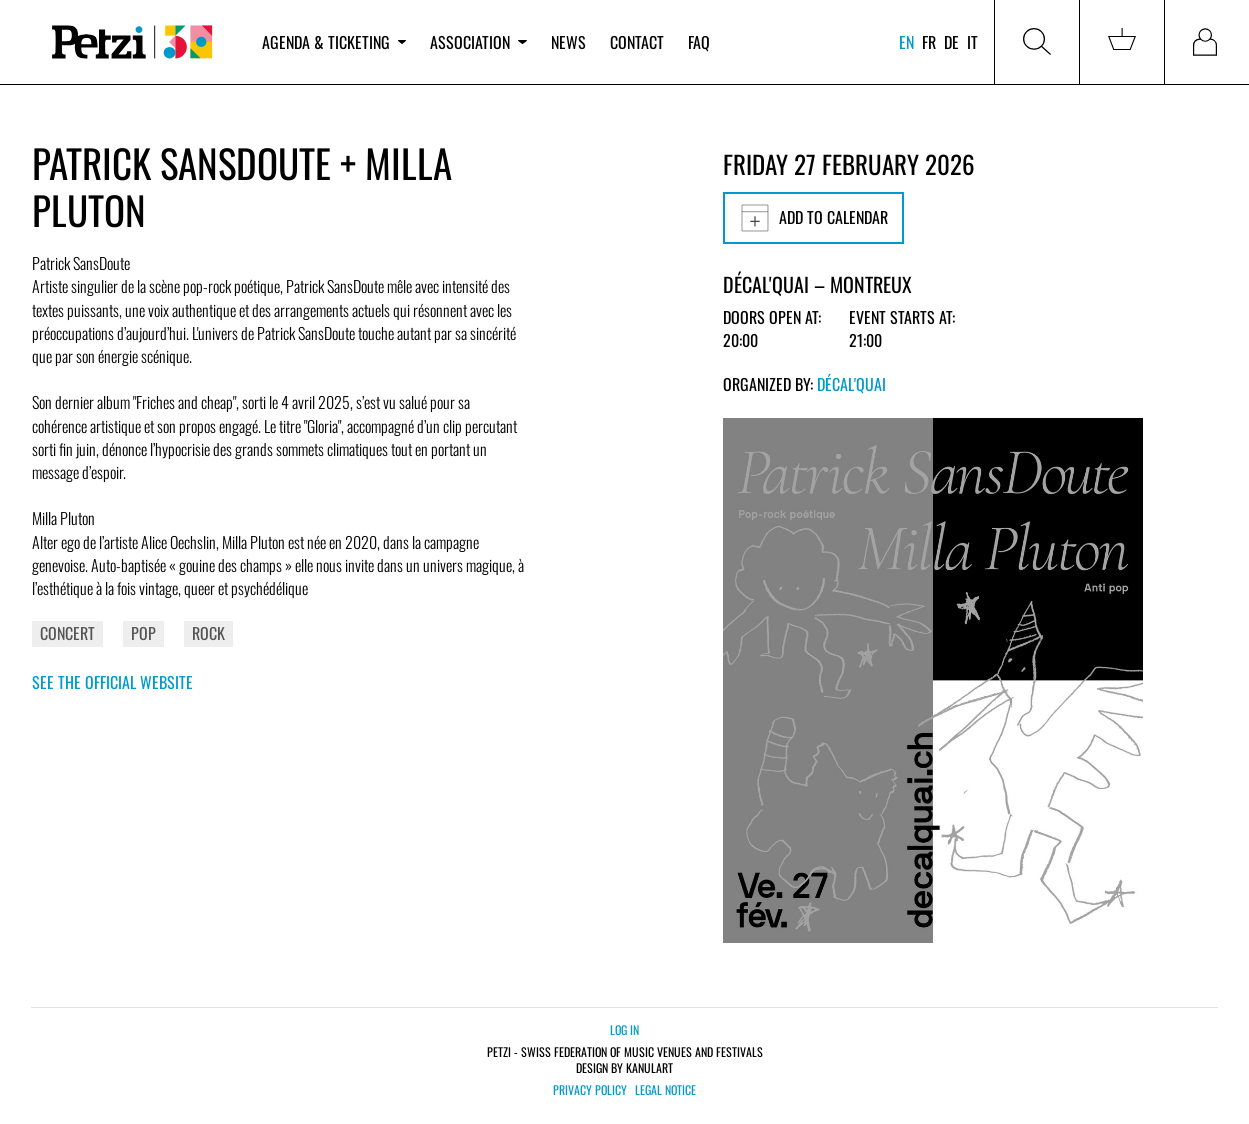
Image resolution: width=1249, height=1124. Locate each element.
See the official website (112, 682)
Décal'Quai (851, 384)
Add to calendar (813, 218)
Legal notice (665, 1090)
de (951, 42)
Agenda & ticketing (334, 42)
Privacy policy (590, 1090)
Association (478, 42)
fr (929, 42)
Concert (67, 633)
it (972, 42)
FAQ (699, 42)
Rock (208, 633)
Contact (637, 42)
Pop (143, 633)
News (568, 42)
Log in (624, 1029)
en (906, 42)
